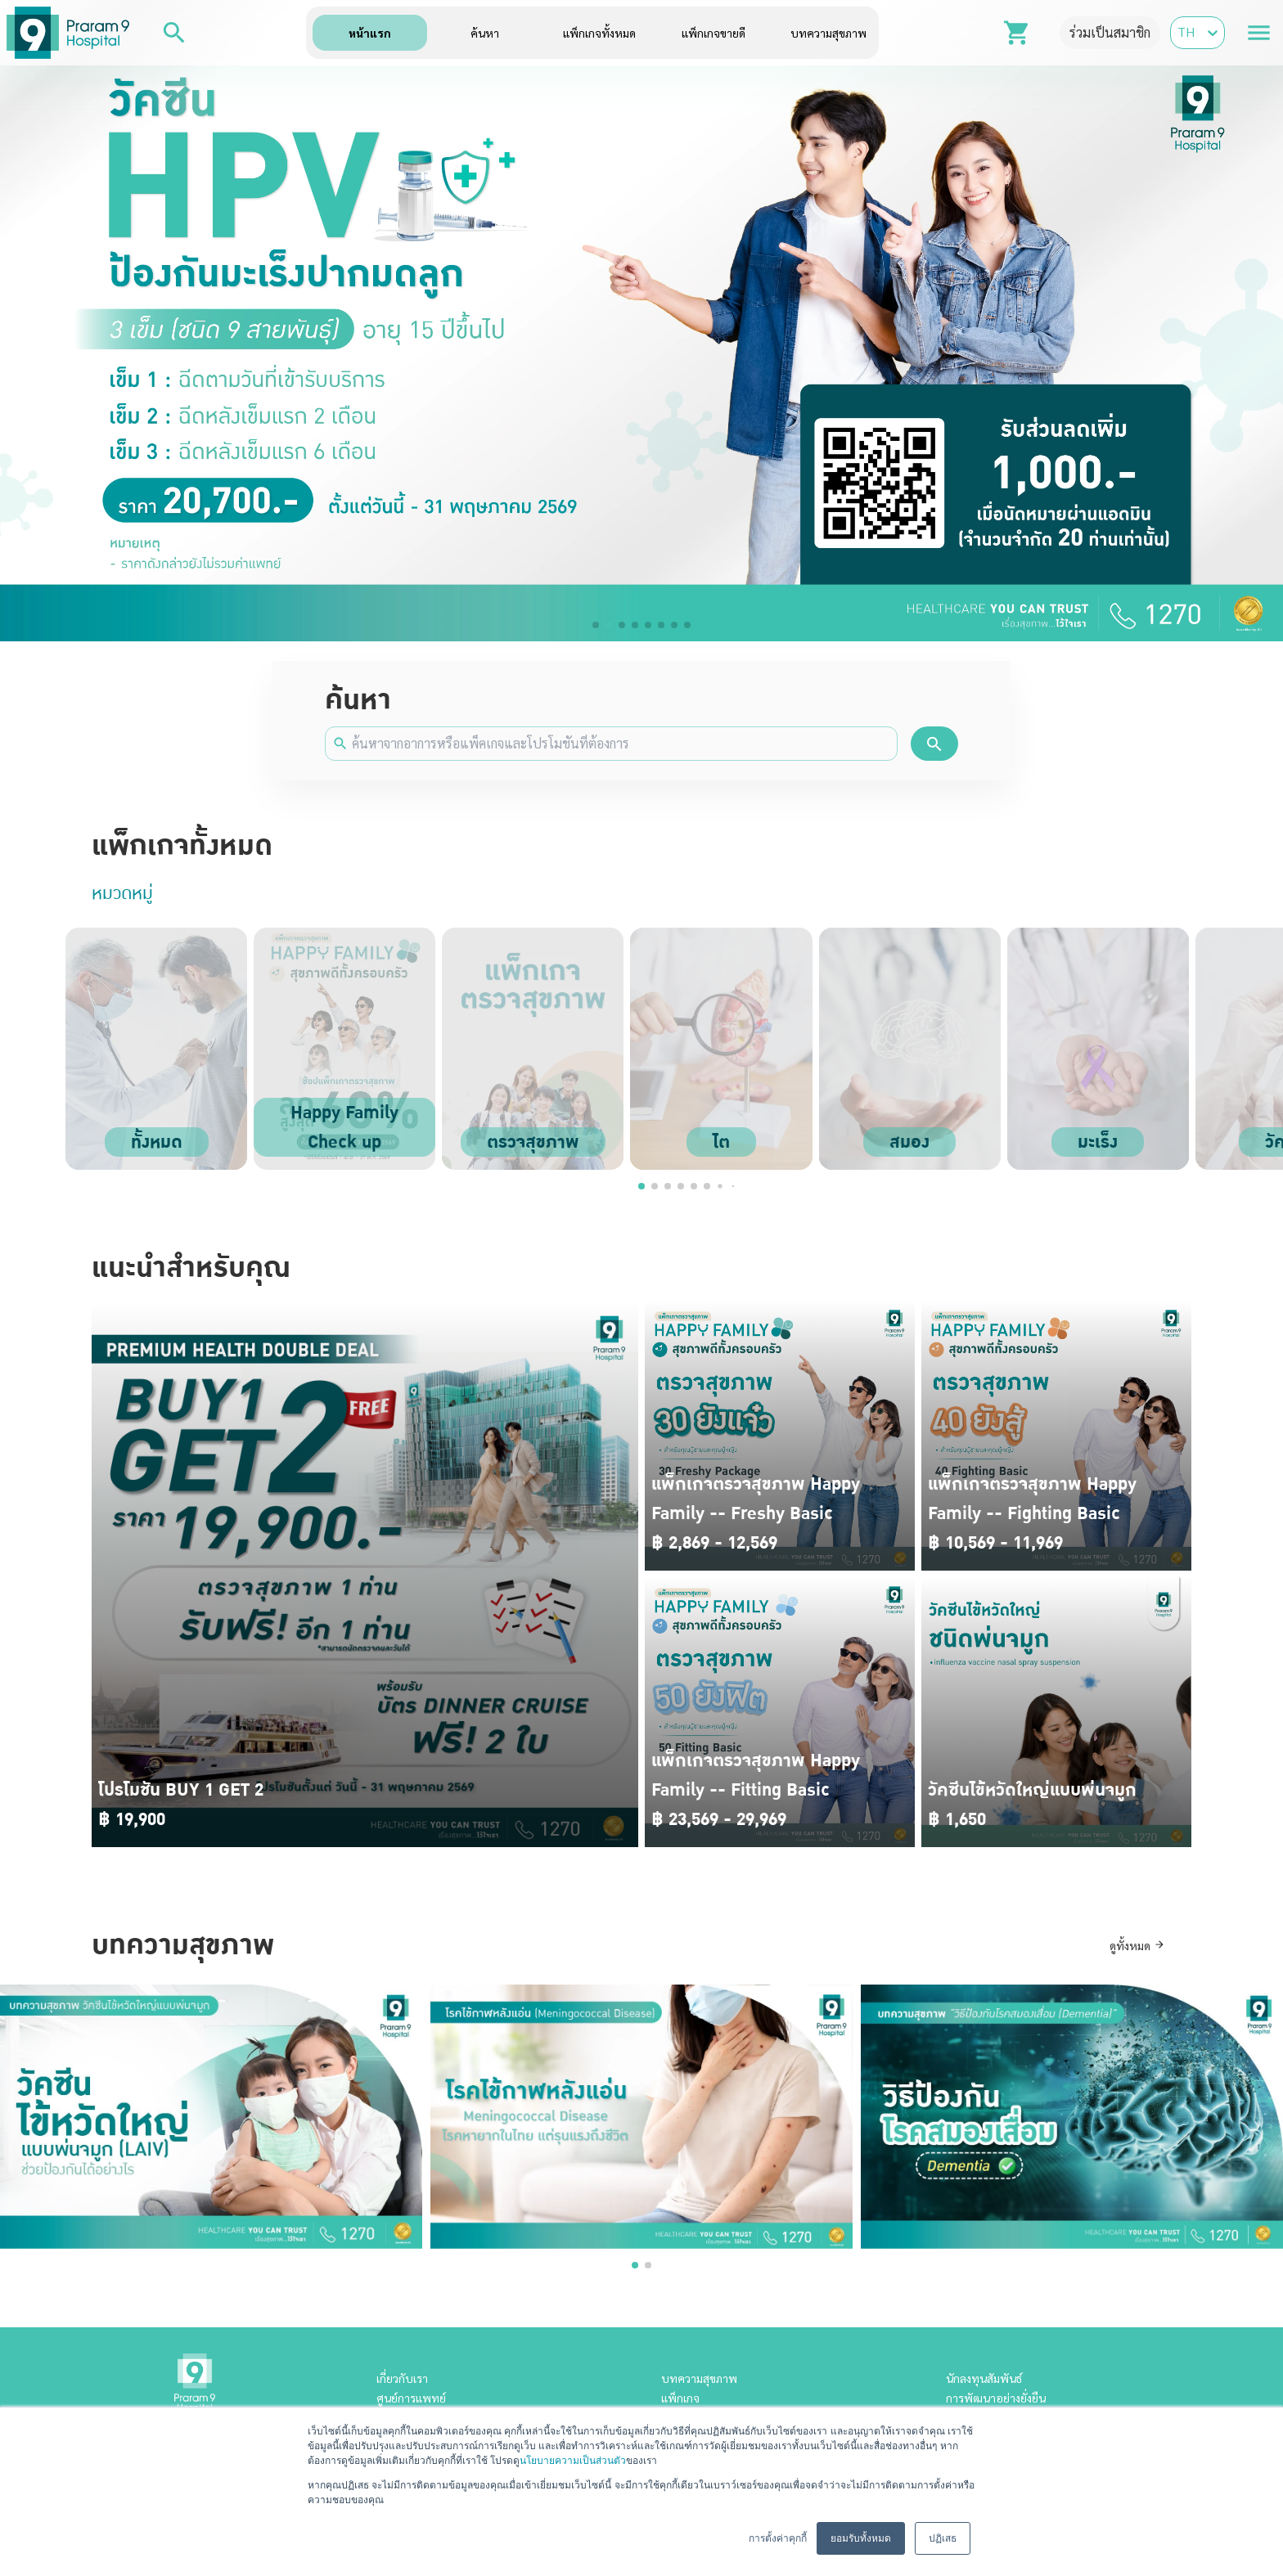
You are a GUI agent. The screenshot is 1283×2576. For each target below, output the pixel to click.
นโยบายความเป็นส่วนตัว (573, 2460)
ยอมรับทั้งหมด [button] (861, 2538)
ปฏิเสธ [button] (943, 2538)
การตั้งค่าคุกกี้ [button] (778, 2538)
